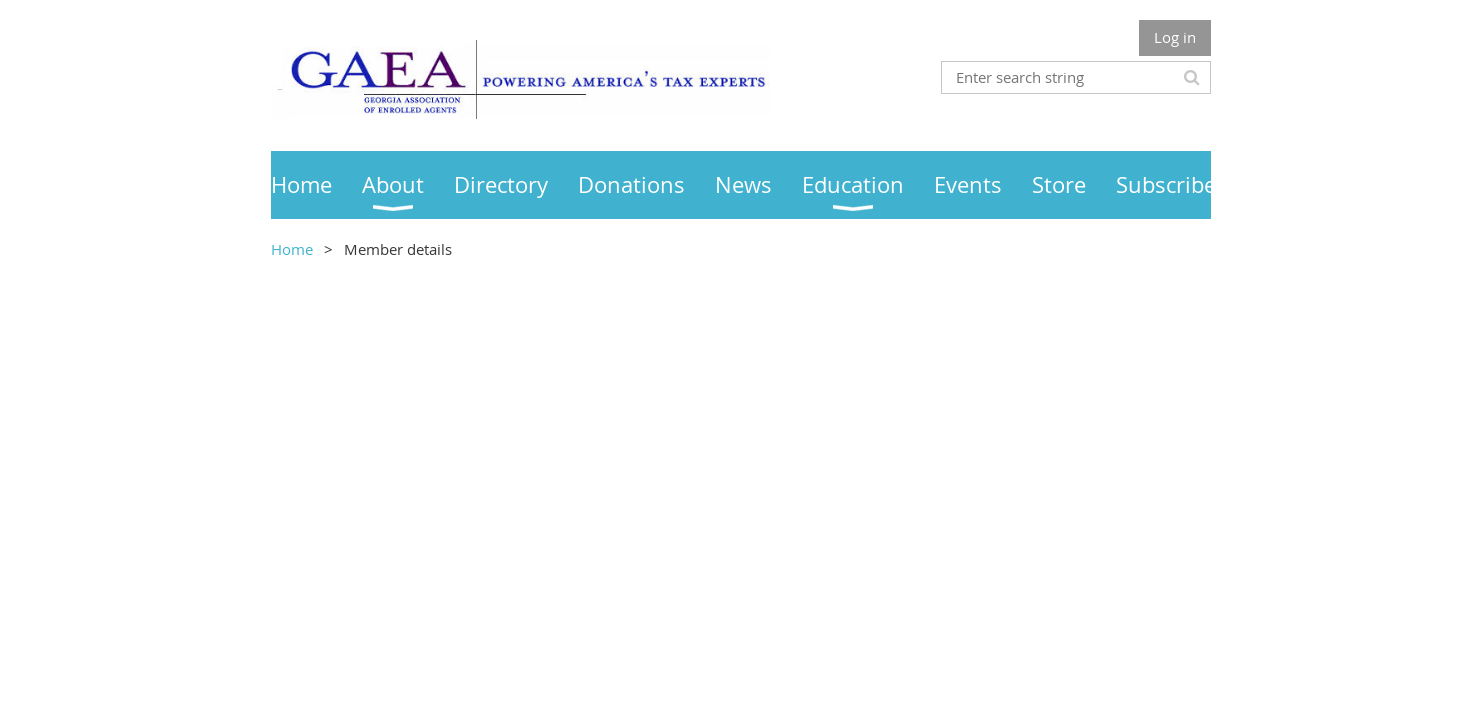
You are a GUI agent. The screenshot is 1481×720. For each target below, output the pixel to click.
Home (292, 249)
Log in (1175, 37)
